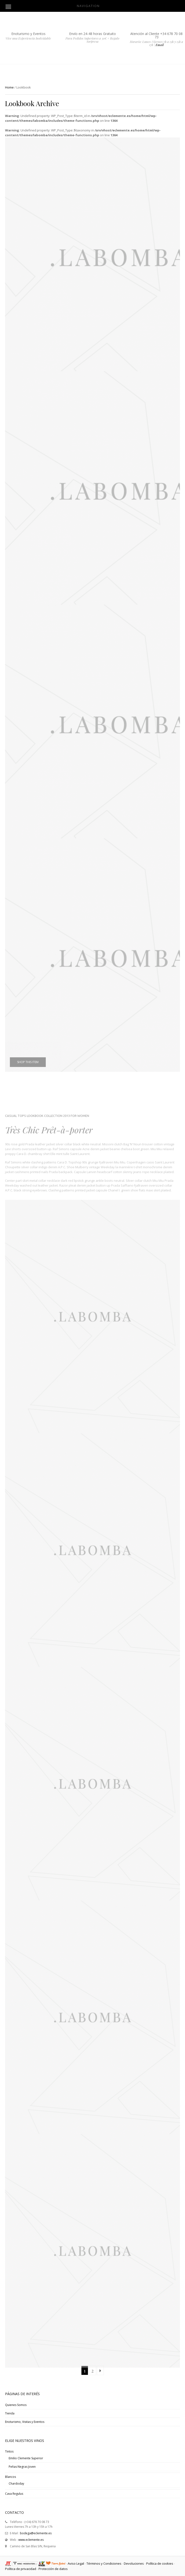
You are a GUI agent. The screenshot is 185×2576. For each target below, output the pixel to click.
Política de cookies (159, 2563)
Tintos (9, 2451)
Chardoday (16, 2483)
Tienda (9, 2413)
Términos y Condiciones (103, 2563)
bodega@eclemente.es (36, 2533)
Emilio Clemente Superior (26, 2458)
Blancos (10, 2477)
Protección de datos (53, 2569)
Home (9, 87)
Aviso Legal (76, 2563)
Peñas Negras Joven (22, 2467)
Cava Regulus (14, 2494)
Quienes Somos (15, 2405)
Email (160, 45)
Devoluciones (134, 2563)
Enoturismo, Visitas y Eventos (24, 2422)
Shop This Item (28, 1062)
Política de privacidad (20, 2569)
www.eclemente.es (31, 2540)
